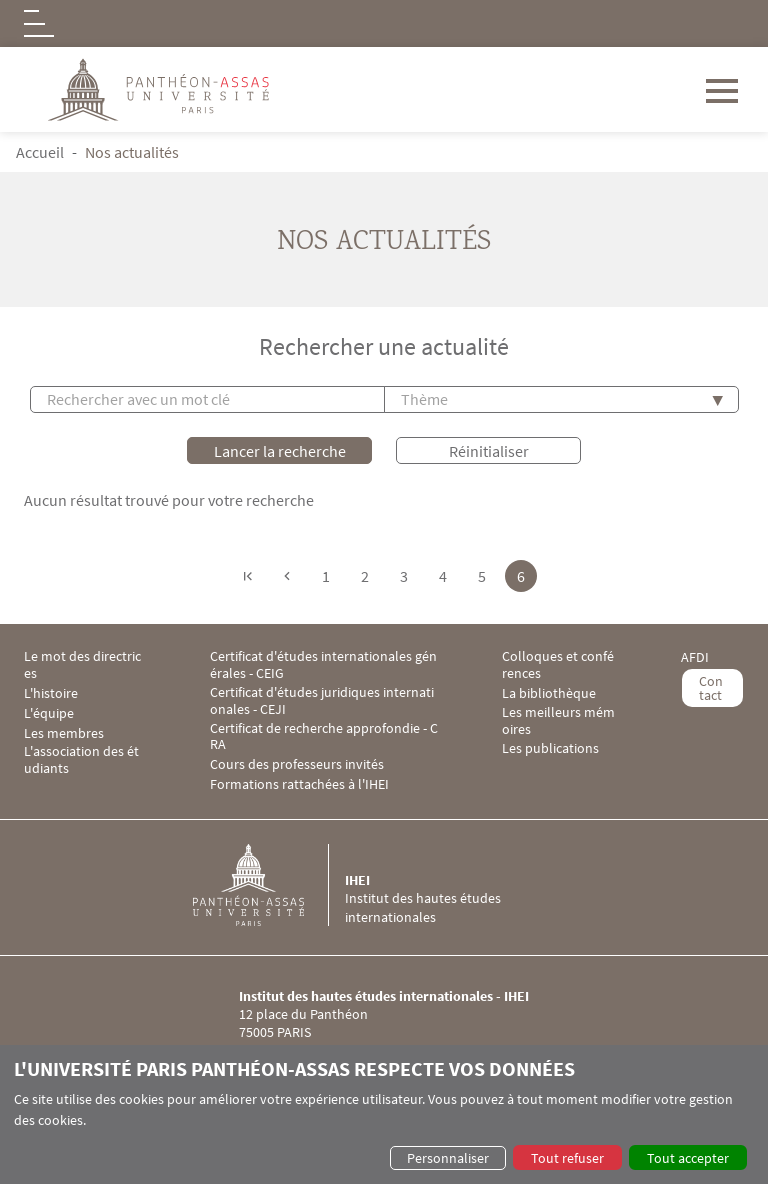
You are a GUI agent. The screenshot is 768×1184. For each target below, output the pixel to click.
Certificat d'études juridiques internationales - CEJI (322, 701)
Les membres (64, 733)
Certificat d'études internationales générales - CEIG (323, 665)
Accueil (40, 152)
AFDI (695, 657)
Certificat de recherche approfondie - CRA (324, 737)
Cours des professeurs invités (297, 764)
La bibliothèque (549, 693)
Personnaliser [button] (448, 1158)
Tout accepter (688, 1158)
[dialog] (384, 1114)
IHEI (357, 880)
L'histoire (51, 693)
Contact (711, 688)
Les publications (550, 748)
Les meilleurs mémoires (558, 721)
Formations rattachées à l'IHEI (299, 784)
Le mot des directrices (82, 665)
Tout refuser (567, 1158)
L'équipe (49, 713)
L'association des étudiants (81, 760)
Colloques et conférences (558, 665)
